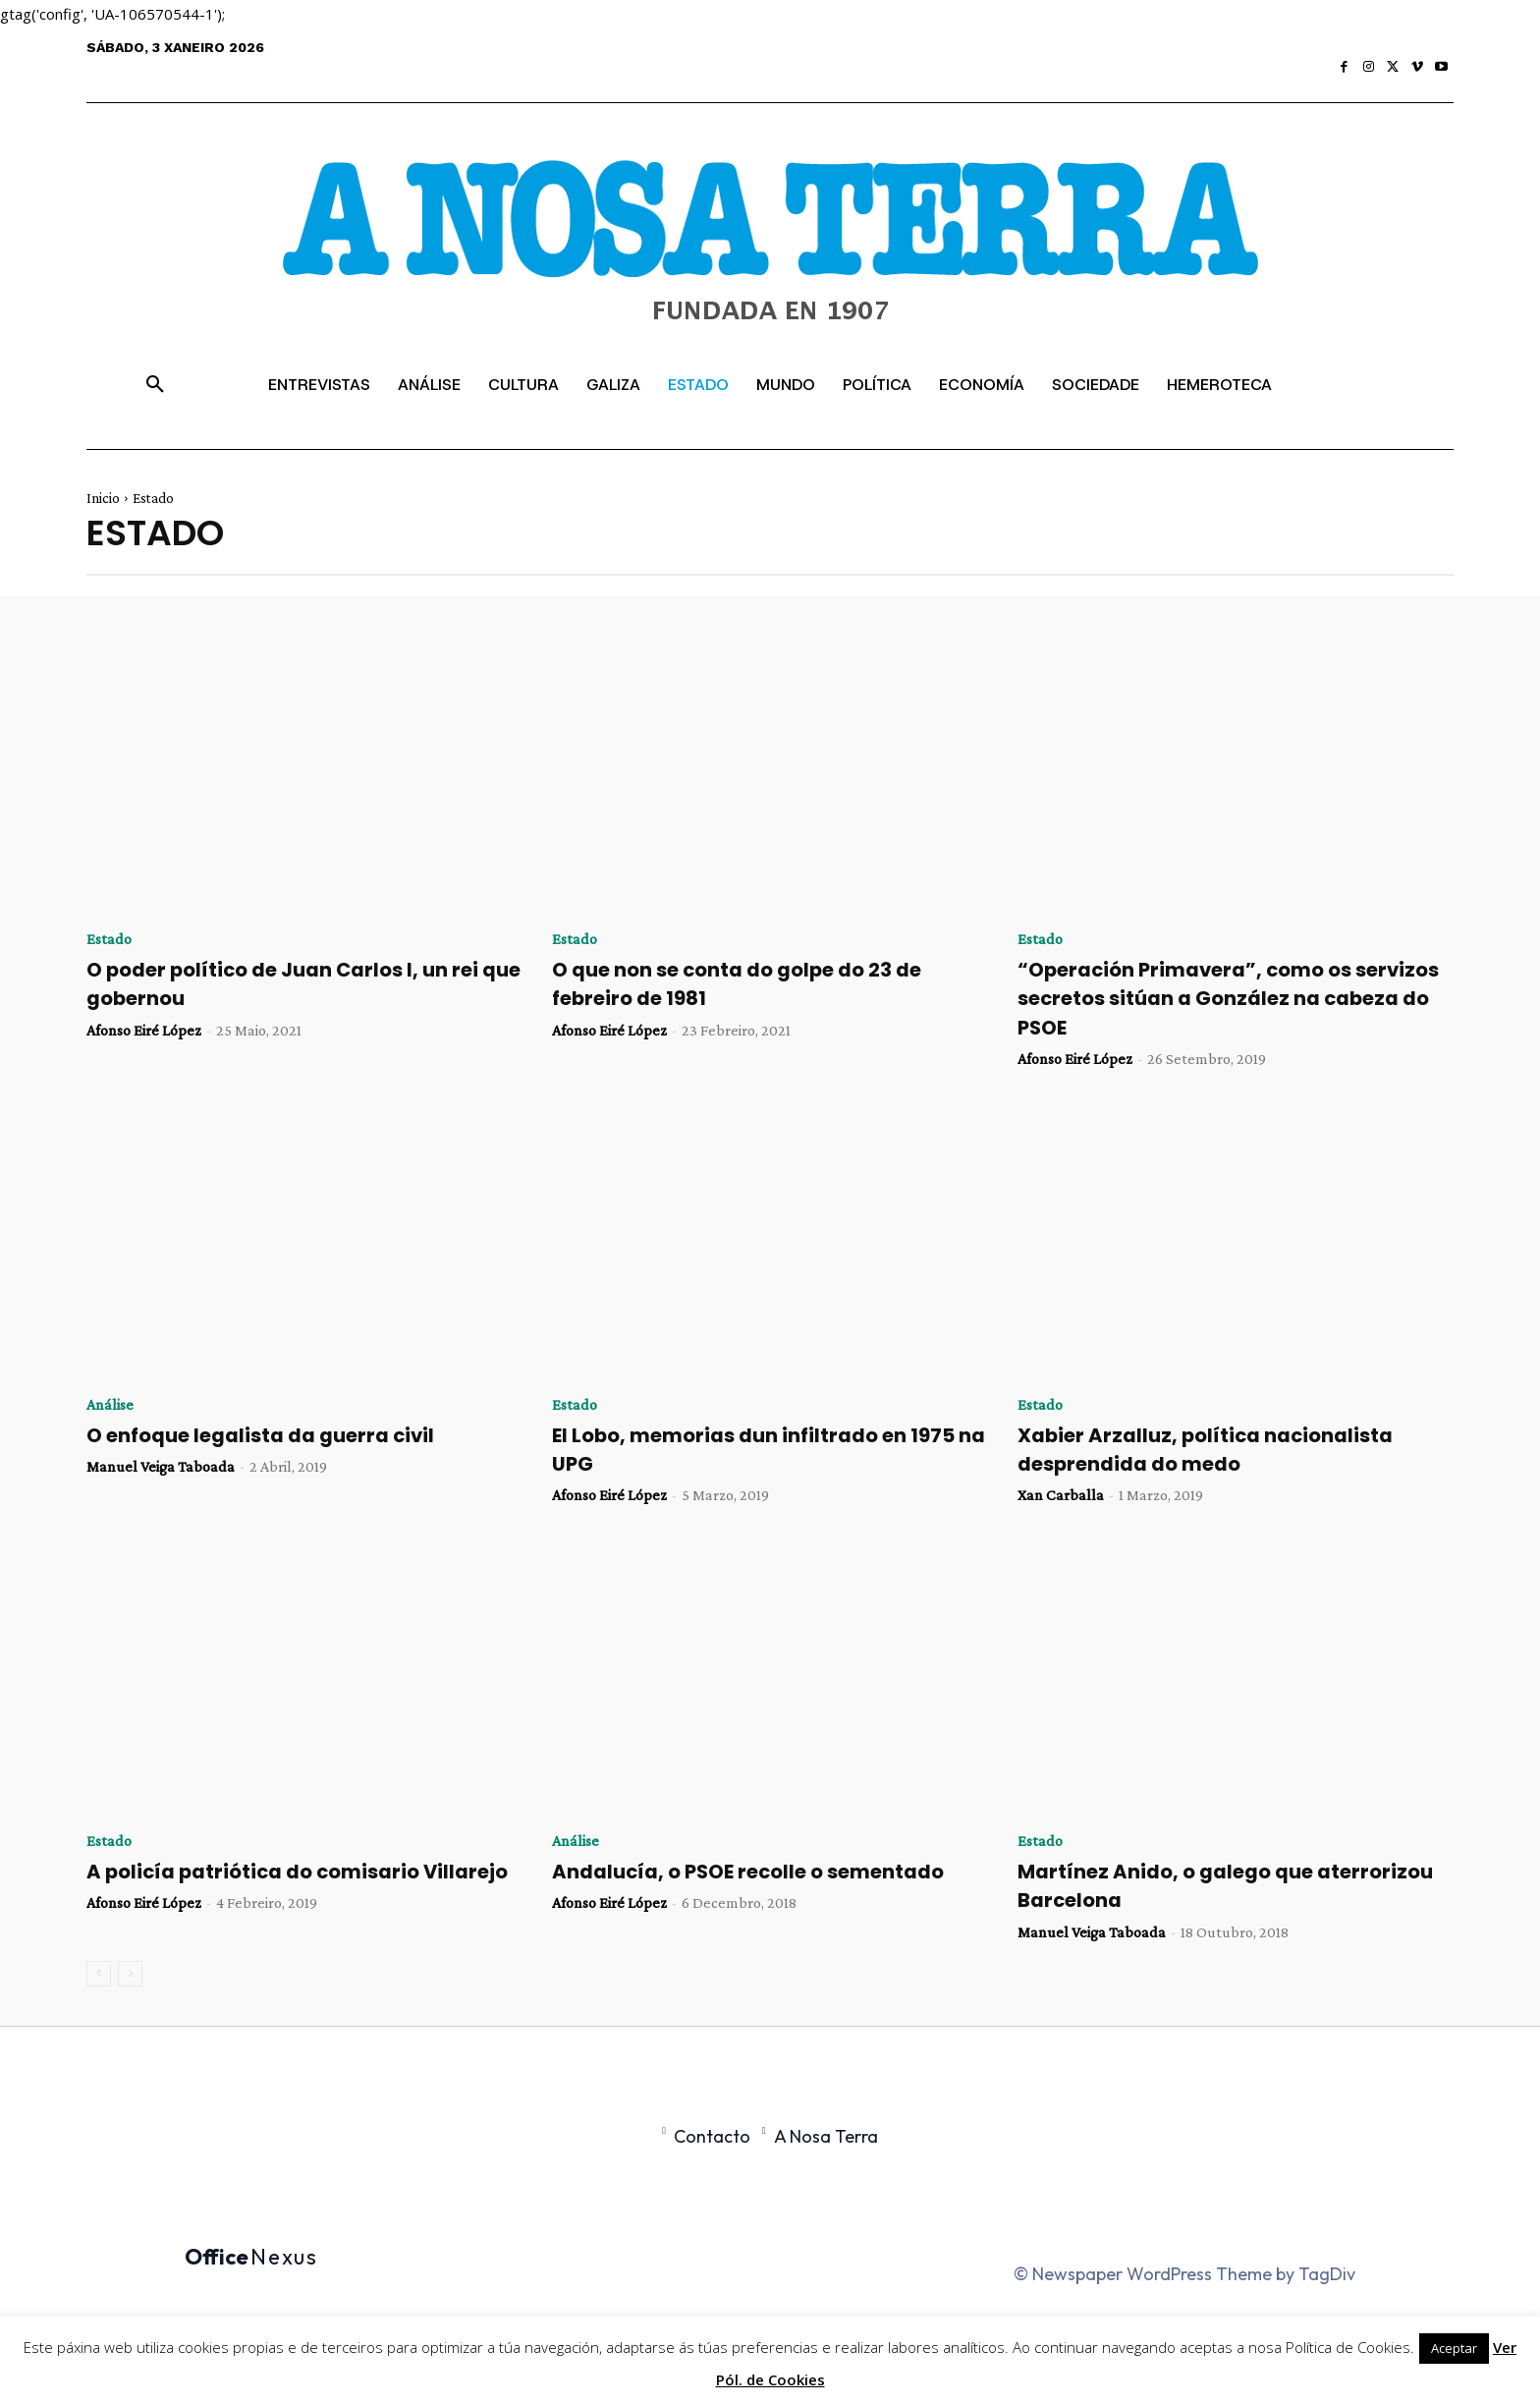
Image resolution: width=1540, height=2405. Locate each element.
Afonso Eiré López (143, 1030)
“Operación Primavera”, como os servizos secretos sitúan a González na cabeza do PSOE (1224, 998)
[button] (155, 385)
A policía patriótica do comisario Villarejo (261, 1885)
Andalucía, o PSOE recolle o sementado (759, 1871)
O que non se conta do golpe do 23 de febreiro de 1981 (749, 983)
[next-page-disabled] (130, 1973)
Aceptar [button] (1454, 2348)
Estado (109, 939)
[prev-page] (98, 1973)
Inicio (103, 498)
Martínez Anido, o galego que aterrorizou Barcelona (1236, 1885)
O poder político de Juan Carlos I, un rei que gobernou (293, 983)
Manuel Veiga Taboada (160, 1466)
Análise (110, 1405)
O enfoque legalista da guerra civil (270, 1435)
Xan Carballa (1061, 1494)
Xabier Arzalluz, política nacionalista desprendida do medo (1214, 1449)
